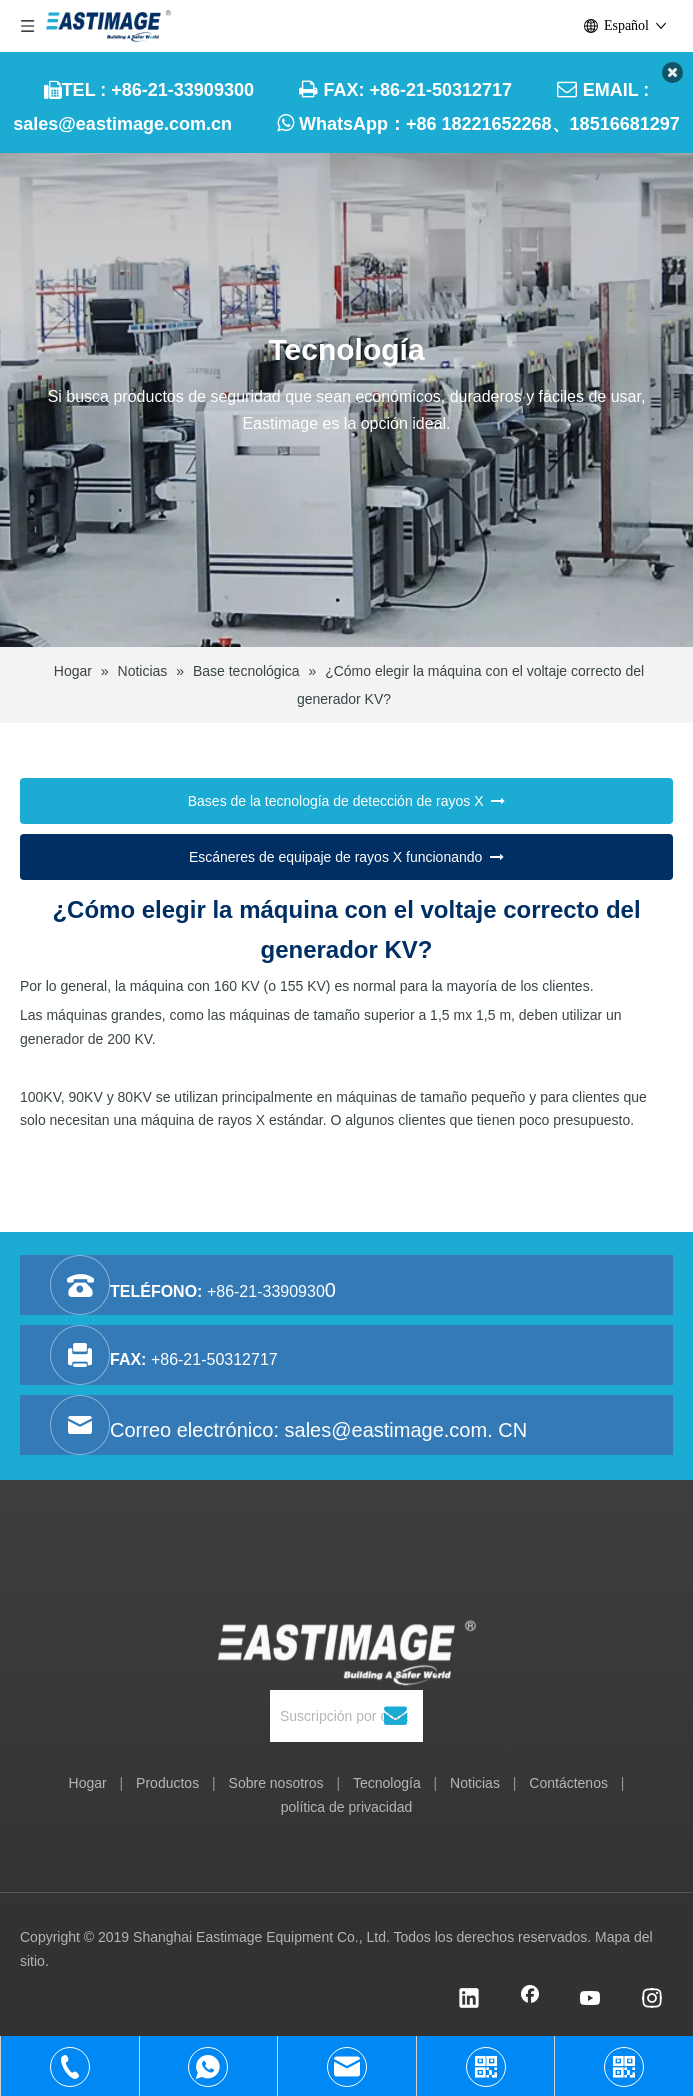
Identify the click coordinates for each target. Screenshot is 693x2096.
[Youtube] (591, 2000)
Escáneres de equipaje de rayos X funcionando (346, 857)
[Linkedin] (469, 2000)
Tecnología (387, 1783)
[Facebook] (530, 2000)
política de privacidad (347, 1807)
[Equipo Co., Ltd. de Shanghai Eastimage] (346, 1623)
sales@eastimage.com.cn (122, 124)
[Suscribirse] (395, 1716)
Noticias (475, 1783)
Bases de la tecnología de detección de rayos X (347, 802)
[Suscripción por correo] (339, 1716)
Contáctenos (568, 1783)
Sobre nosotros (276, 1783)
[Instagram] (652, 2000)
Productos (167, 1783)
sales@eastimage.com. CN (406, 1430)
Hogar (88, 1783)
